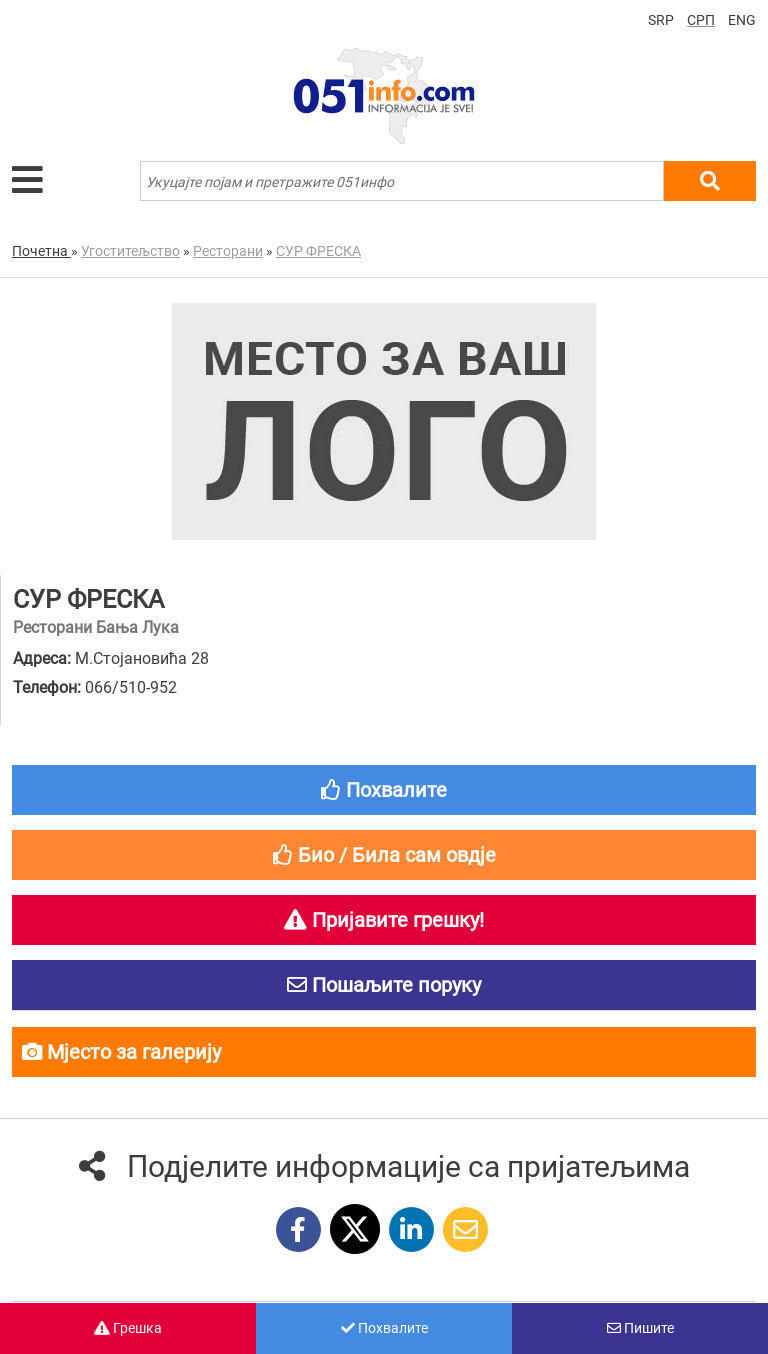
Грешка (128, 1328)
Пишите (640, 1328)
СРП (701, 20)
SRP (661, 20)
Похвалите (384, 1328)
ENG (742, 20)
